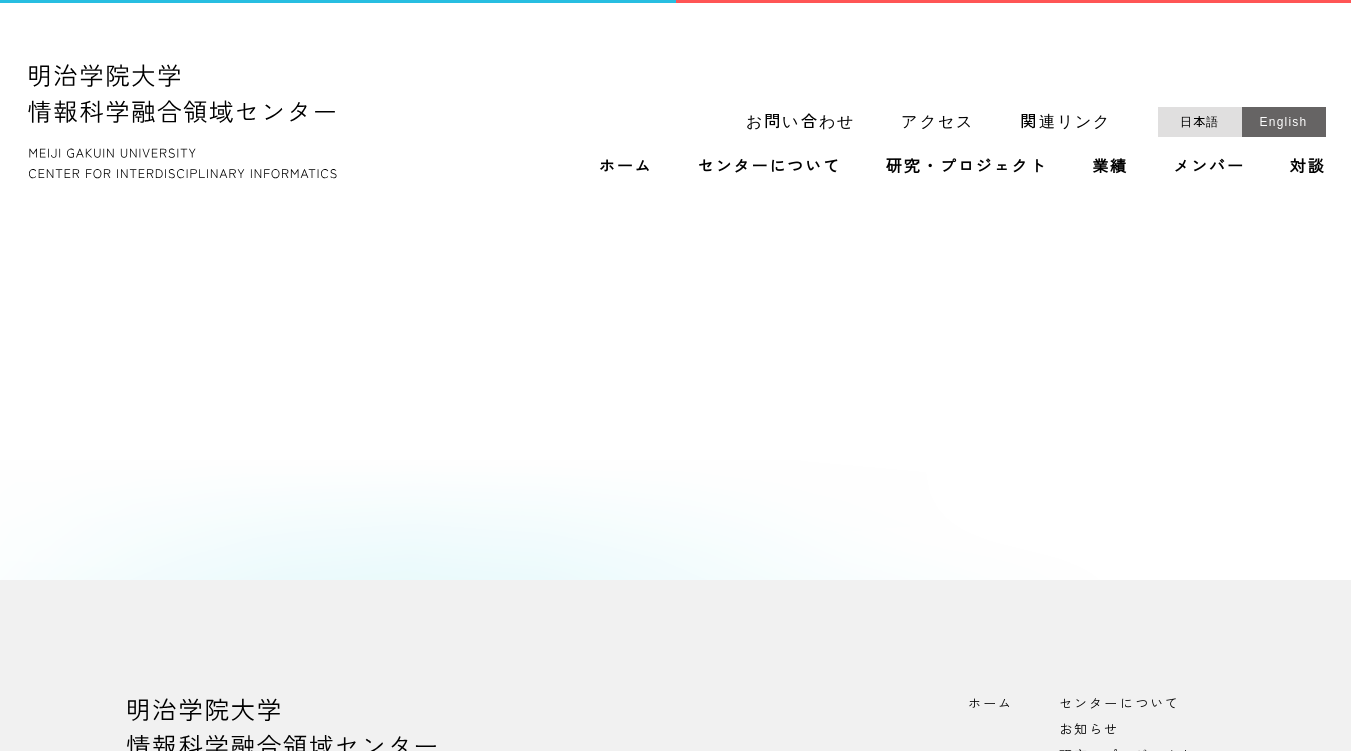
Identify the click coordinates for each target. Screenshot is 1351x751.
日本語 (1200, 122)
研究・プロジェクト (966, 166)
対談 (1308, 166)
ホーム (626, 166)
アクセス (937, 121)
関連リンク (1065, 121)
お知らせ (1089, 728)
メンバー (1209, 166)
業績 (1110, 166)
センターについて (768, 166)
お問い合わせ (800, 121)
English (1284, 122)
